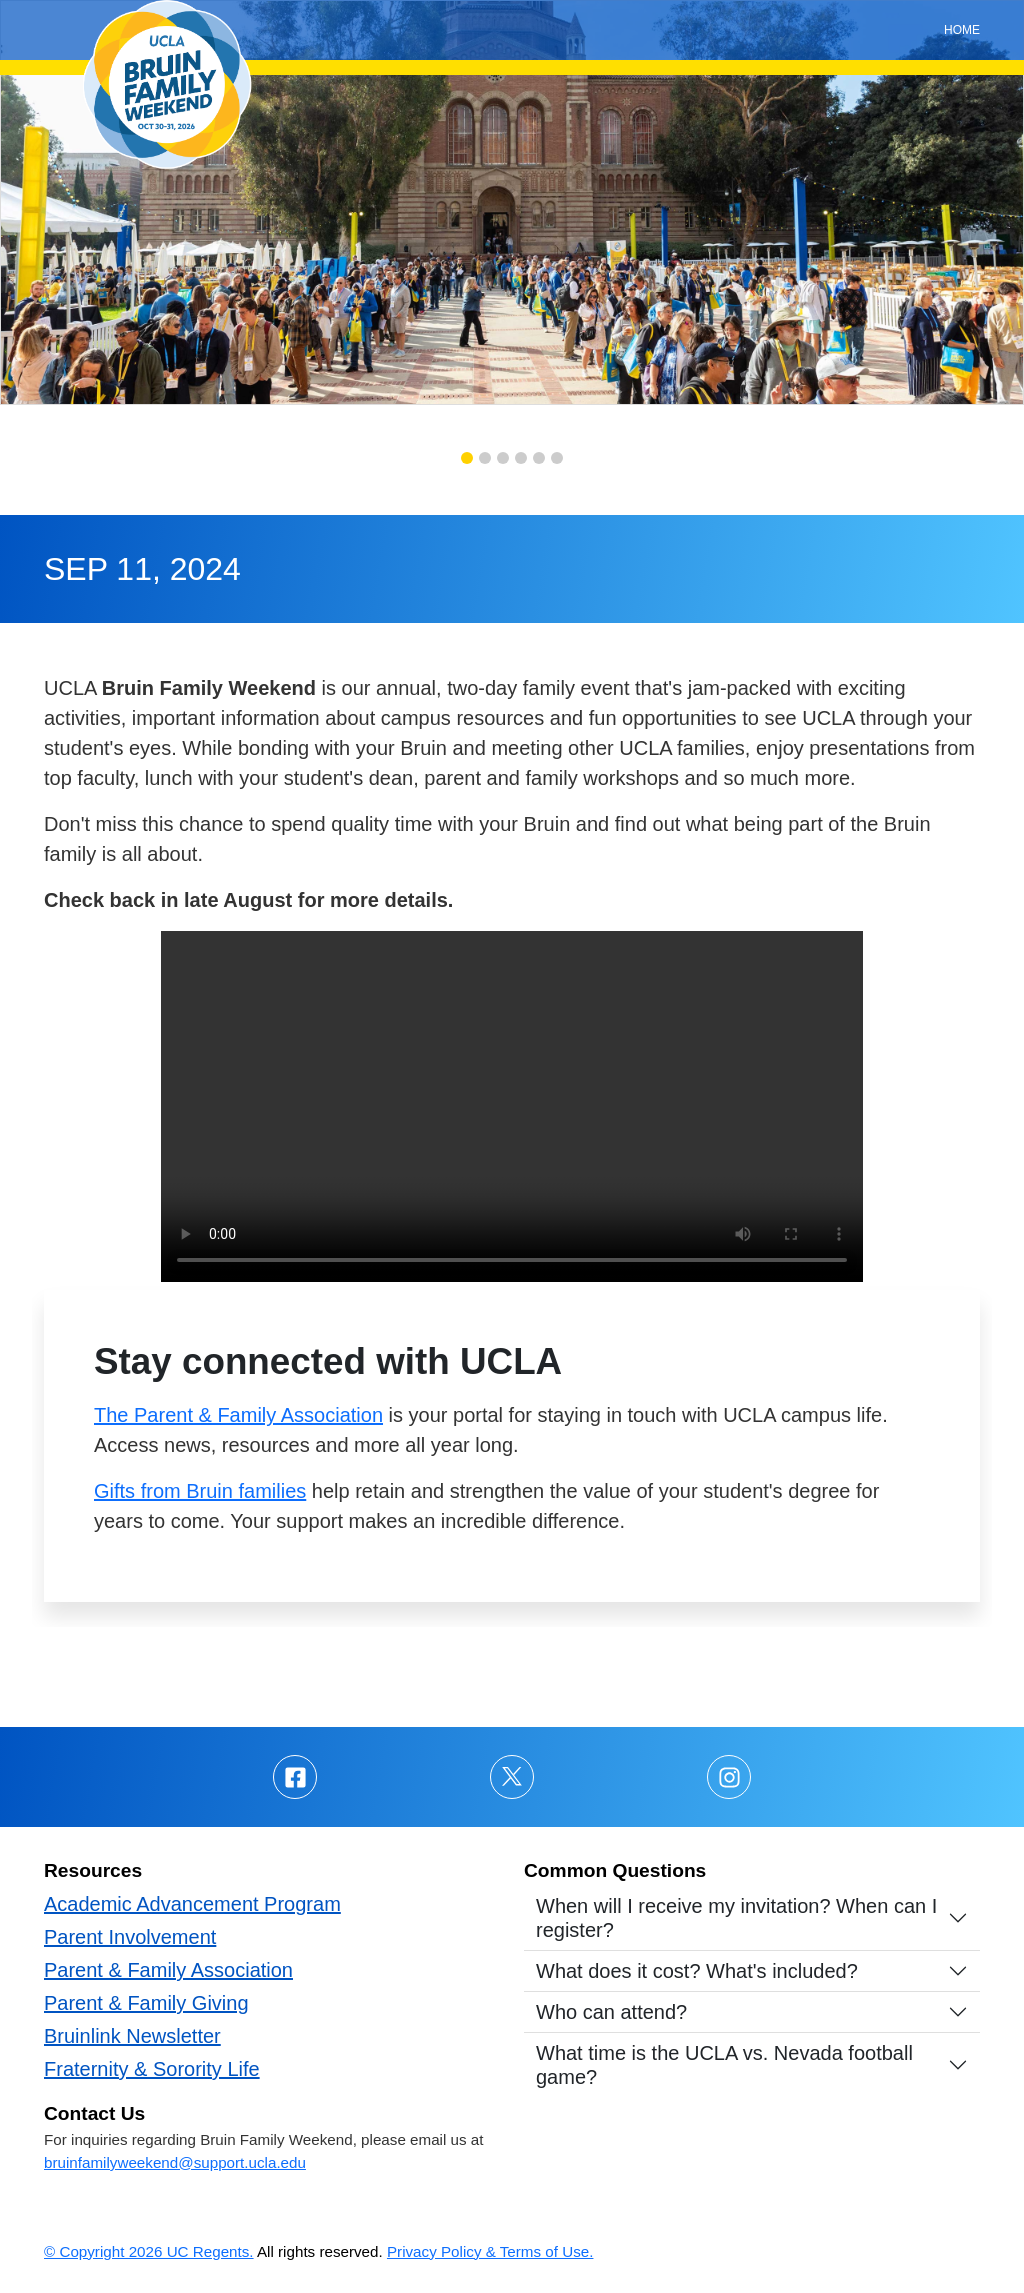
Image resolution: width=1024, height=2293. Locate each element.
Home (962, 30)
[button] (467, 458)
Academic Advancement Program (192, 1904)
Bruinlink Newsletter (132, 2036)
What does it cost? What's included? (697, 1971)
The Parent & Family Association (238, 1415)
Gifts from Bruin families (200, 1491)
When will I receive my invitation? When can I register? (736, 1918)
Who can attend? (611, 2012)
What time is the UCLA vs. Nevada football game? (724, 2065)
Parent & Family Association (168, 1970)
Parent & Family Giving (146, 2003)
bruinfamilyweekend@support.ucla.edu (175, 2162)
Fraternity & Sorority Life (152, 2069)
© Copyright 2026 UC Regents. (149, 2251)
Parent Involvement (130, 1937)
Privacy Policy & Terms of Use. (490, 2251)
